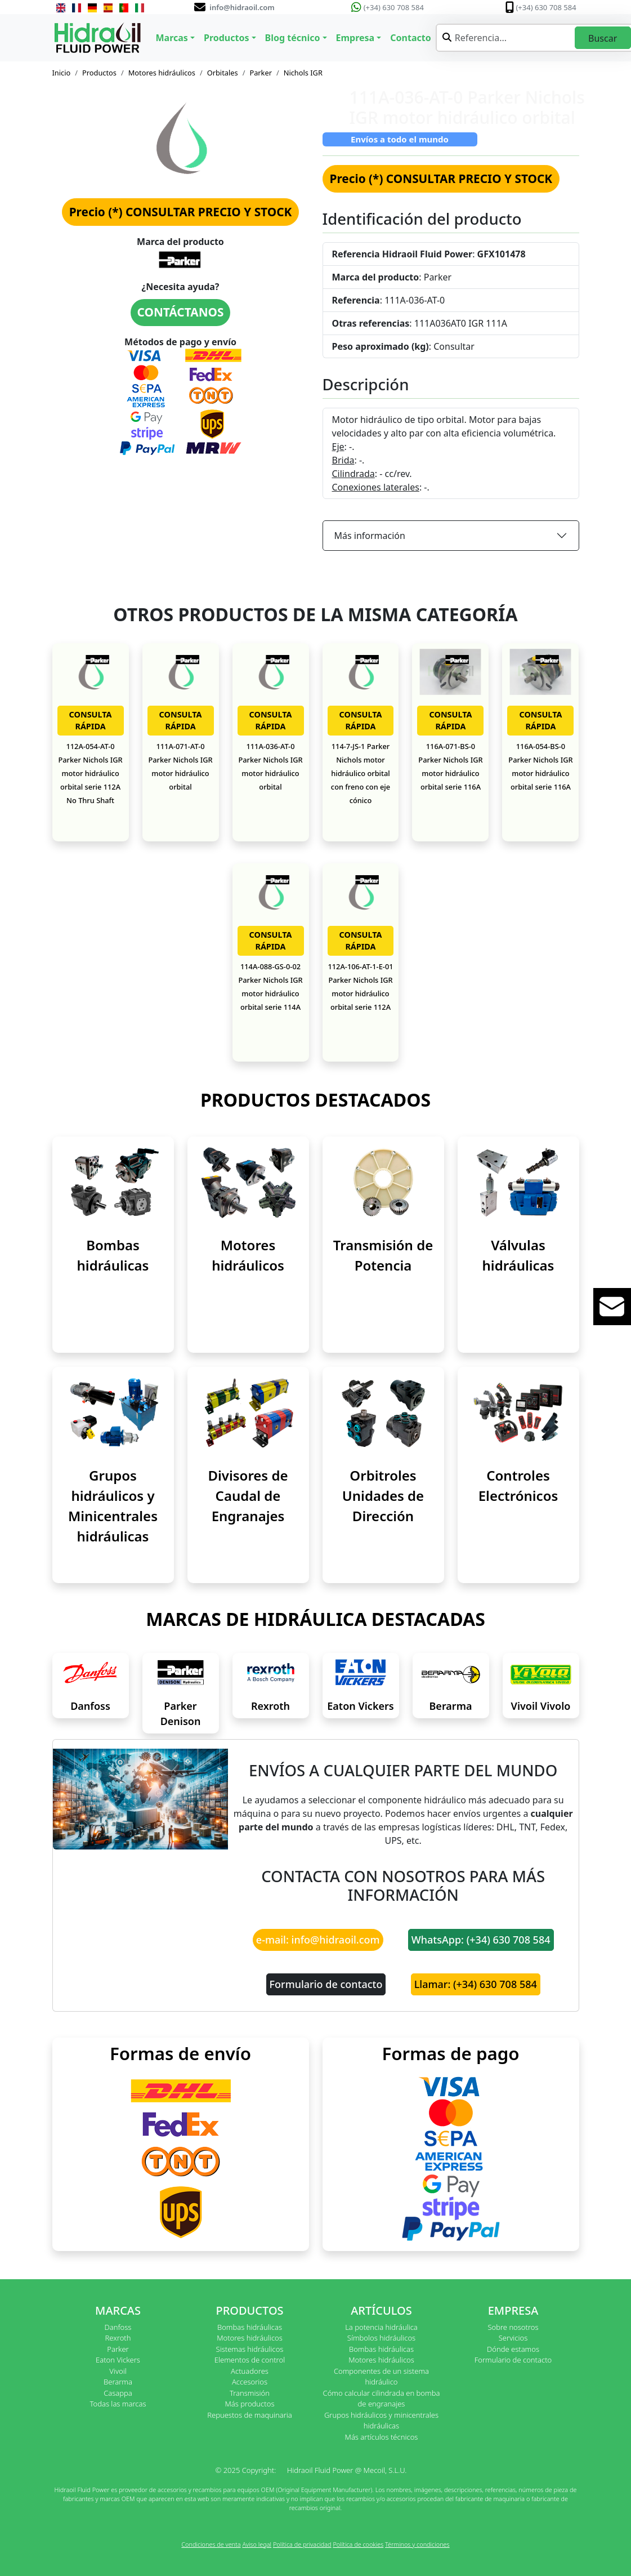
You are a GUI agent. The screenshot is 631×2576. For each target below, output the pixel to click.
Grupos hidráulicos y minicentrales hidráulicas (381, 2420)
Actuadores (249, 2371)
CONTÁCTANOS (180, 312)
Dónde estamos (513, 2349)
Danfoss (90, 1706)
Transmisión (250, 2393)
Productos (99, 73)
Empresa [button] (355, 38)
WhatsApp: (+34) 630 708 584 (481, 1939)
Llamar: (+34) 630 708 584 (475, 1984)
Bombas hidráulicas (249, 2327)
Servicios (513, 2338)
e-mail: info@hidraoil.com (318, 1939)
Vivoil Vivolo (541, 1706)
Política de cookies (358, 2544)
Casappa (118, 2393)
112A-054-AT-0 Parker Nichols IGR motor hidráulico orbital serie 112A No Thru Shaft (90, 773)
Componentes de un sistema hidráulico (381, 2376)
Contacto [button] (410, 38)
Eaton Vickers (360, 1706)
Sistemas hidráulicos (250, 2349)
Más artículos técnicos (381, 2437)
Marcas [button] (172, 38)
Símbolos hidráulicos (381, 2338)
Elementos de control (249, 2360)
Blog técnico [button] (292, 38)
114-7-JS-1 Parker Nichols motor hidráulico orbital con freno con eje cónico (360, 773)
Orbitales (222, 73)
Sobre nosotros (512, 2327)
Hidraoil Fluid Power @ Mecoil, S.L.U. (347, 2470)
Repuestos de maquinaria (249, 2415)
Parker (260, 73)
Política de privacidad (302, 2544)
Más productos (250, 2404)
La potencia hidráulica (381, 2327)
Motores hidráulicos (161, 73)
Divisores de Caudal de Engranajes (248, 1495)
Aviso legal (256, 2544)
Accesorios (249, 2382)
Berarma (450, 1706)
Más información (369, 535)
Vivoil (117, 2371)
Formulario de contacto (326, 1984)
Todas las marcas (118, 2404)
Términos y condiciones (417, 2544)
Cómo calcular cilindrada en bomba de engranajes (381, 2398)
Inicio (61, 73)
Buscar (602, 38)
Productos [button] (226, 38)
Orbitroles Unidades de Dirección (383, 1495)
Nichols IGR (303, 73)
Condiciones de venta (210, 2544)
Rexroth (270, 1706)
